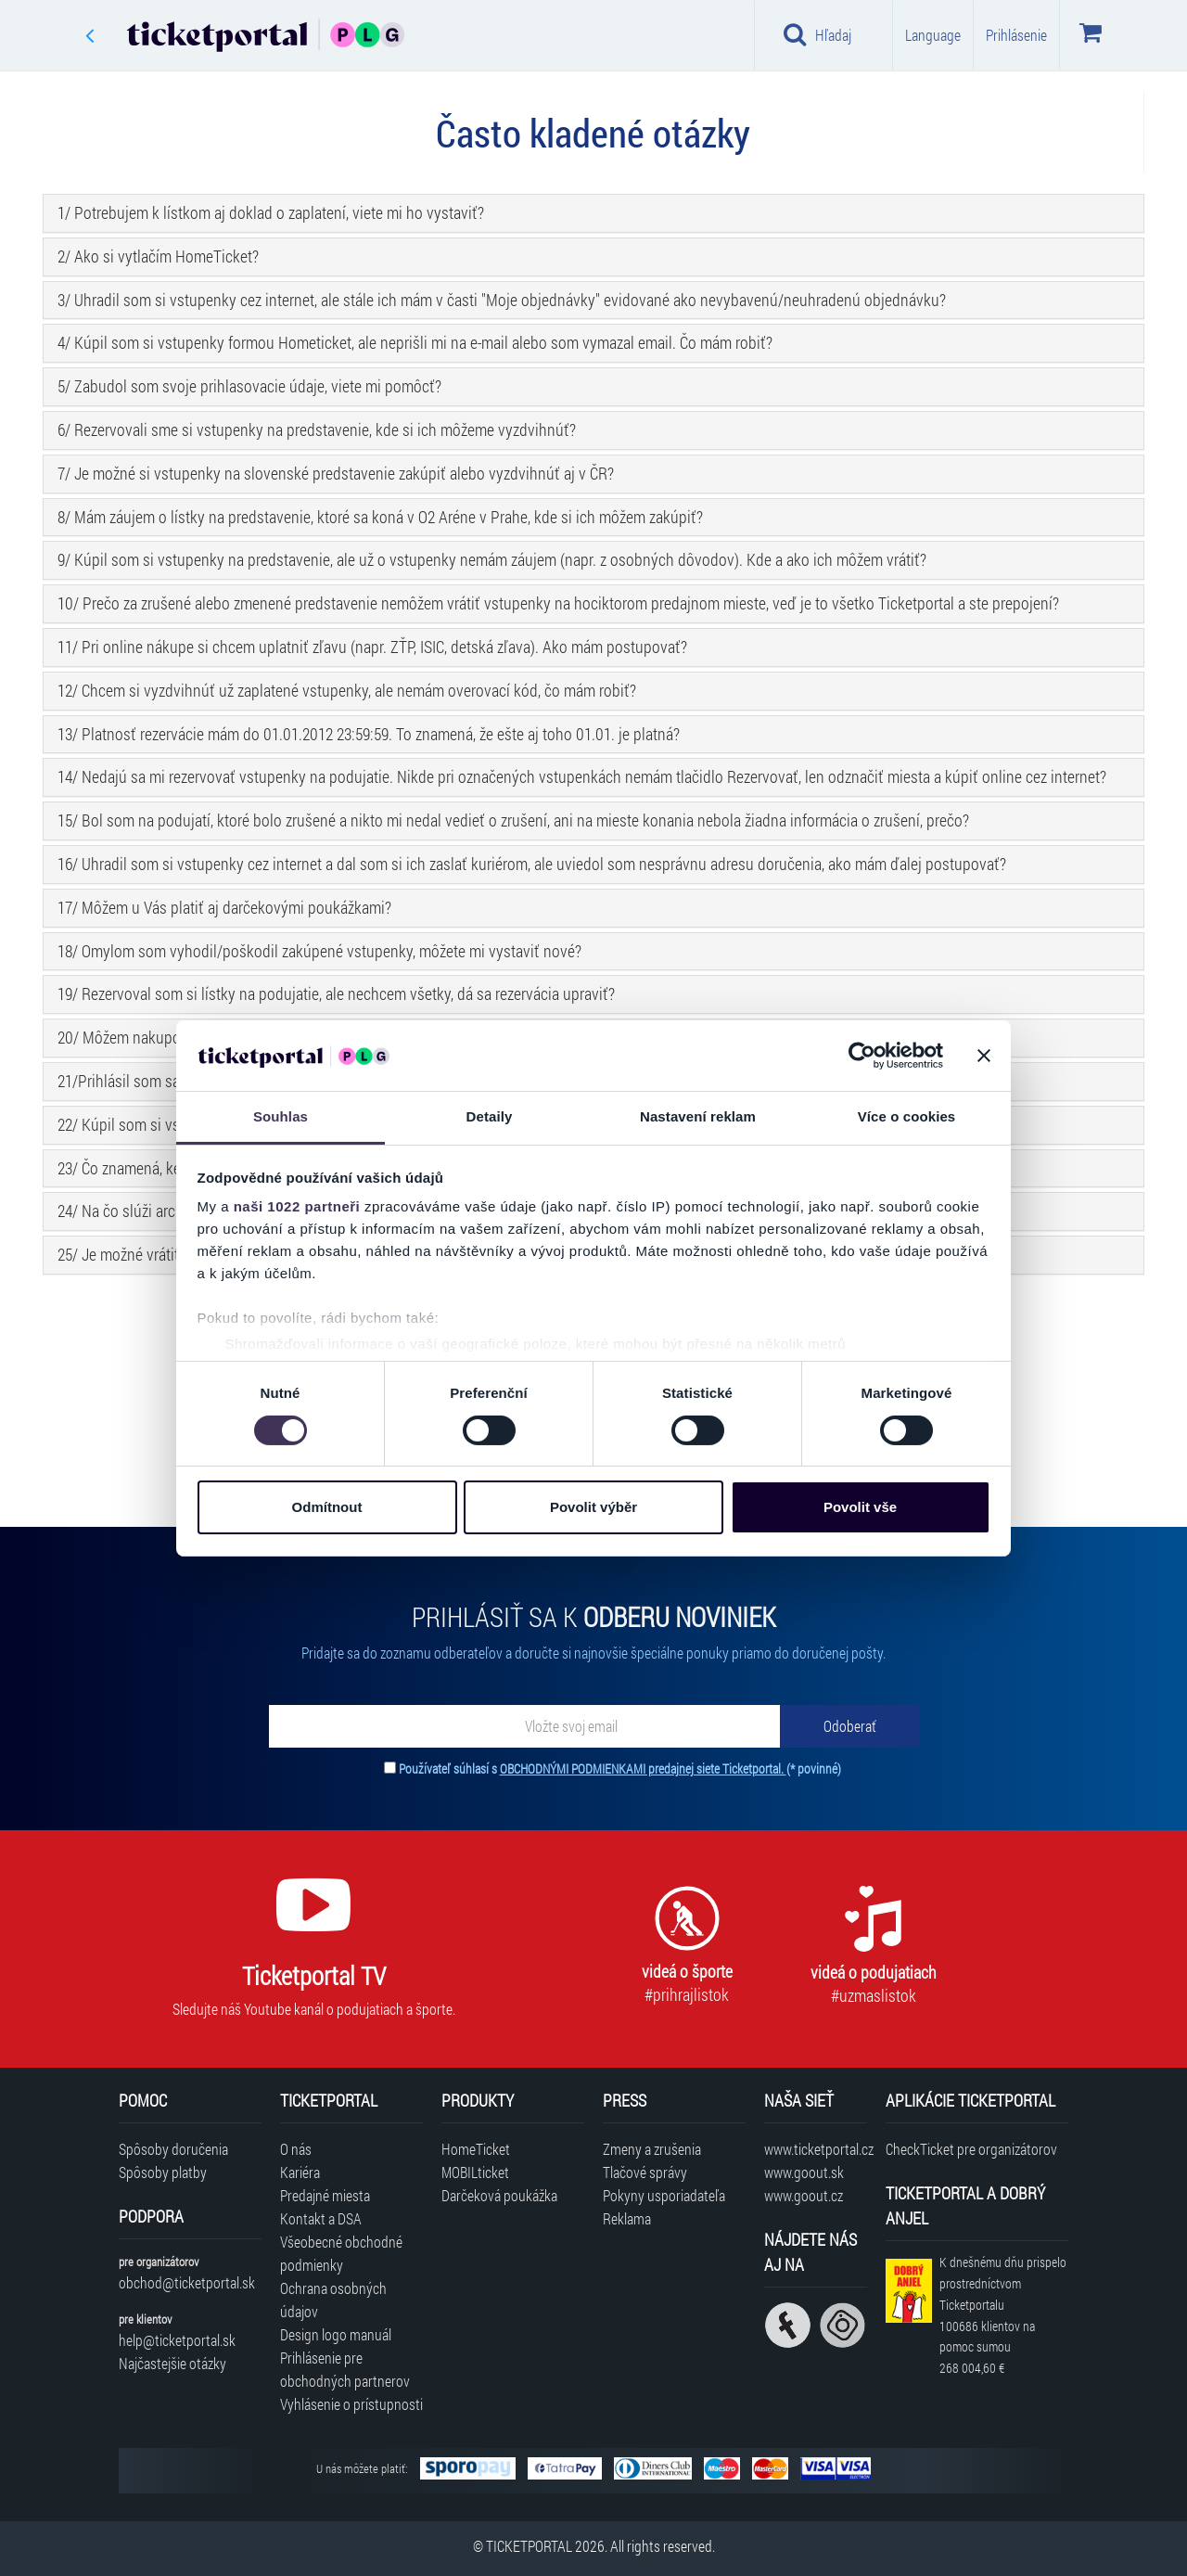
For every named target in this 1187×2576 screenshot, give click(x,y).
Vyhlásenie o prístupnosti (351, 2404)
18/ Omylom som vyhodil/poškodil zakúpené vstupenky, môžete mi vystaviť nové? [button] (319, 951)
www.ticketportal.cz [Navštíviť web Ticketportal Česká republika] (815, 2149)
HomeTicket (475, 2149)
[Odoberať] (849, 1726)
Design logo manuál (335, 2334)
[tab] (593, 213)
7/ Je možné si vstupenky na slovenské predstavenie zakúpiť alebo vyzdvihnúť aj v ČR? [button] (335, 473)
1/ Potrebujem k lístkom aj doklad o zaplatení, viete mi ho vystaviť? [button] (270, 212)
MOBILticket (475, 2172)
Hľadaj (817, 34)
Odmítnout (327, 1507)
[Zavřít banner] (983, 1055)
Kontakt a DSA (321, 2218)
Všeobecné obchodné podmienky (341, 2253)
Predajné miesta (325, 2195)
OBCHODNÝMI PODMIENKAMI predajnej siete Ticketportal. (643, 1768)
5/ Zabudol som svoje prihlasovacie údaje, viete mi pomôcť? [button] (249, 386)
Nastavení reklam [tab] (698, 1116)
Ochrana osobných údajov (333, 2299)
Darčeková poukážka (499, 2195)
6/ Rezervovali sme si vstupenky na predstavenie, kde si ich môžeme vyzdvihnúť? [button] (316, 429)
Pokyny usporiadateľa (664, 2195)
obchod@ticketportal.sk (187, 2282)
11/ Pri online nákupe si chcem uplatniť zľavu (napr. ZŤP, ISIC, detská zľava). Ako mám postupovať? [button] (372, 646)
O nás (296, 2149)
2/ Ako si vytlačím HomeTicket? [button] (158, 256)
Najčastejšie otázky (172, 2363)
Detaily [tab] (489, 1116)
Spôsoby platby (163, 2172)
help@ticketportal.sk (177, 2340)
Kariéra (300, 2172)
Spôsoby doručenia (173, 2149)
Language (933, 35)
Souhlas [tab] (280, 1116)
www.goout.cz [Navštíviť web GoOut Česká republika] (803, 2195)
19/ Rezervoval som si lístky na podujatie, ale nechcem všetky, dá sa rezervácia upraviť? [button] (336, 993)
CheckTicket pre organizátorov (971, 2149)
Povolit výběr (593, 1507)
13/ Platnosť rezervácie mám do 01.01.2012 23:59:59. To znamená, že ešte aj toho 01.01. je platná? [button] (368, 734)
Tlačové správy (645, 2172)
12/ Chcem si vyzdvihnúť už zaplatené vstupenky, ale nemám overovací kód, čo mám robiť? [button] (346, 690)
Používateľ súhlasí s (620, 1768)
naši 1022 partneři (297, 1206)
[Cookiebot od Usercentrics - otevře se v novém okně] (862, 1056)
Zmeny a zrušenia (652, 2149)
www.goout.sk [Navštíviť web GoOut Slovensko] (804, 2172)
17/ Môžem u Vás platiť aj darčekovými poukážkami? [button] (224, 907)
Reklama (627, 2218)
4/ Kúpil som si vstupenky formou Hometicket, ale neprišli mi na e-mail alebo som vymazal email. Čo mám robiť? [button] (414, 342)
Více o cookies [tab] (907, 1116)
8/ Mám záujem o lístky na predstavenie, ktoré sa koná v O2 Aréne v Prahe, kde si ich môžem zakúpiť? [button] (380, 517)
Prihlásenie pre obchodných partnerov (345, 2369)
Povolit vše (860, 1507)
